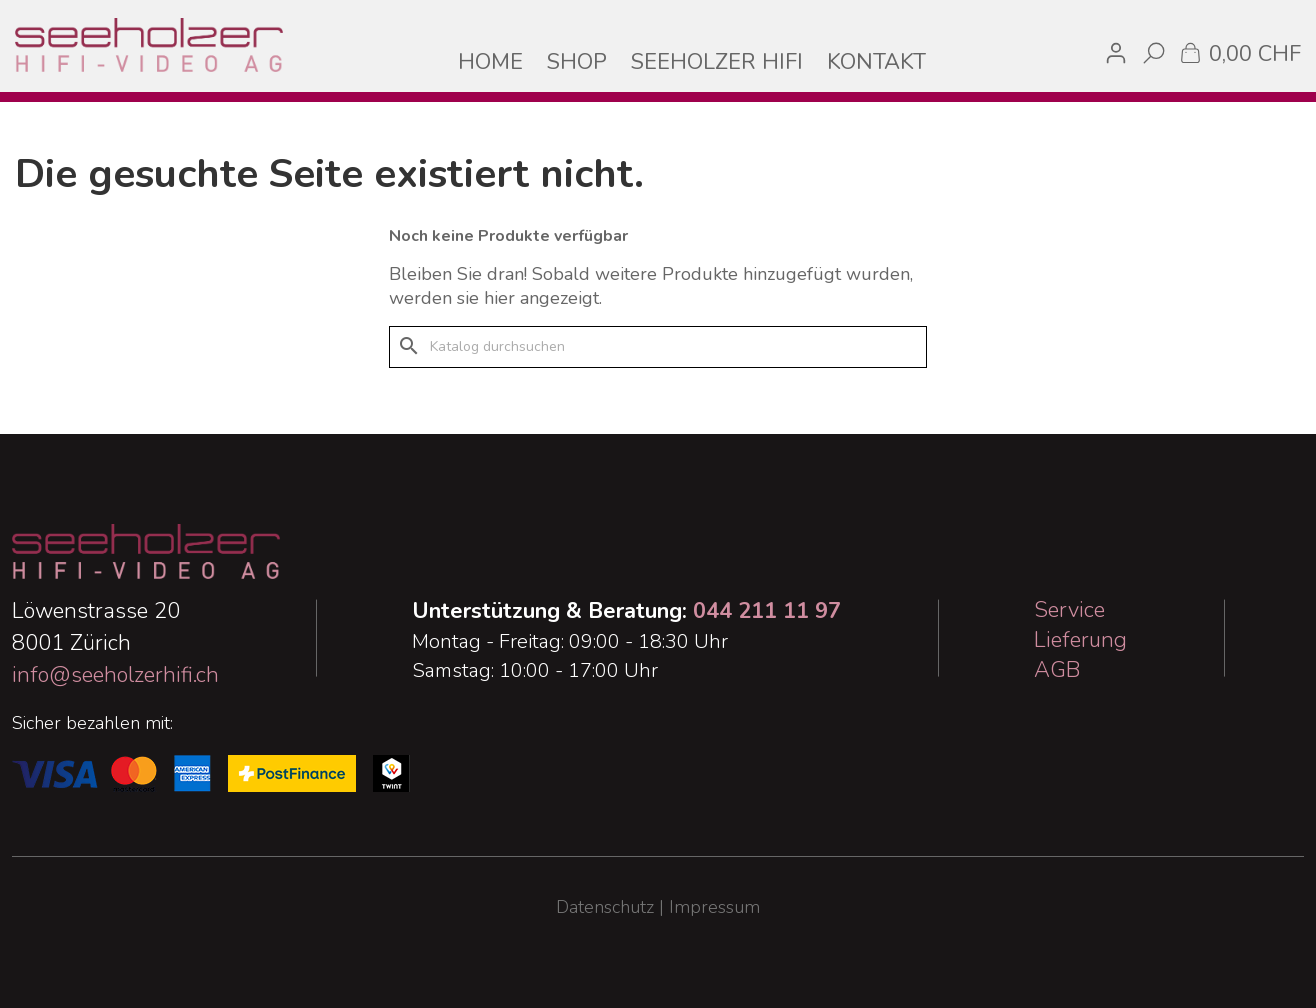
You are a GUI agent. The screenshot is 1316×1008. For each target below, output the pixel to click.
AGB (1057, 670)
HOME (490, 62)
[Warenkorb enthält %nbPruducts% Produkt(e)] (1239, 52)
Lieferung (1080, 640)
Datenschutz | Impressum (658, 907)
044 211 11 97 (767, 611)
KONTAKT (876, 62)
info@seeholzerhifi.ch (115, 675)
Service (1069, 610)
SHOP (577, 62)
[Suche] (658, 347)
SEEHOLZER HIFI (717, 62)
